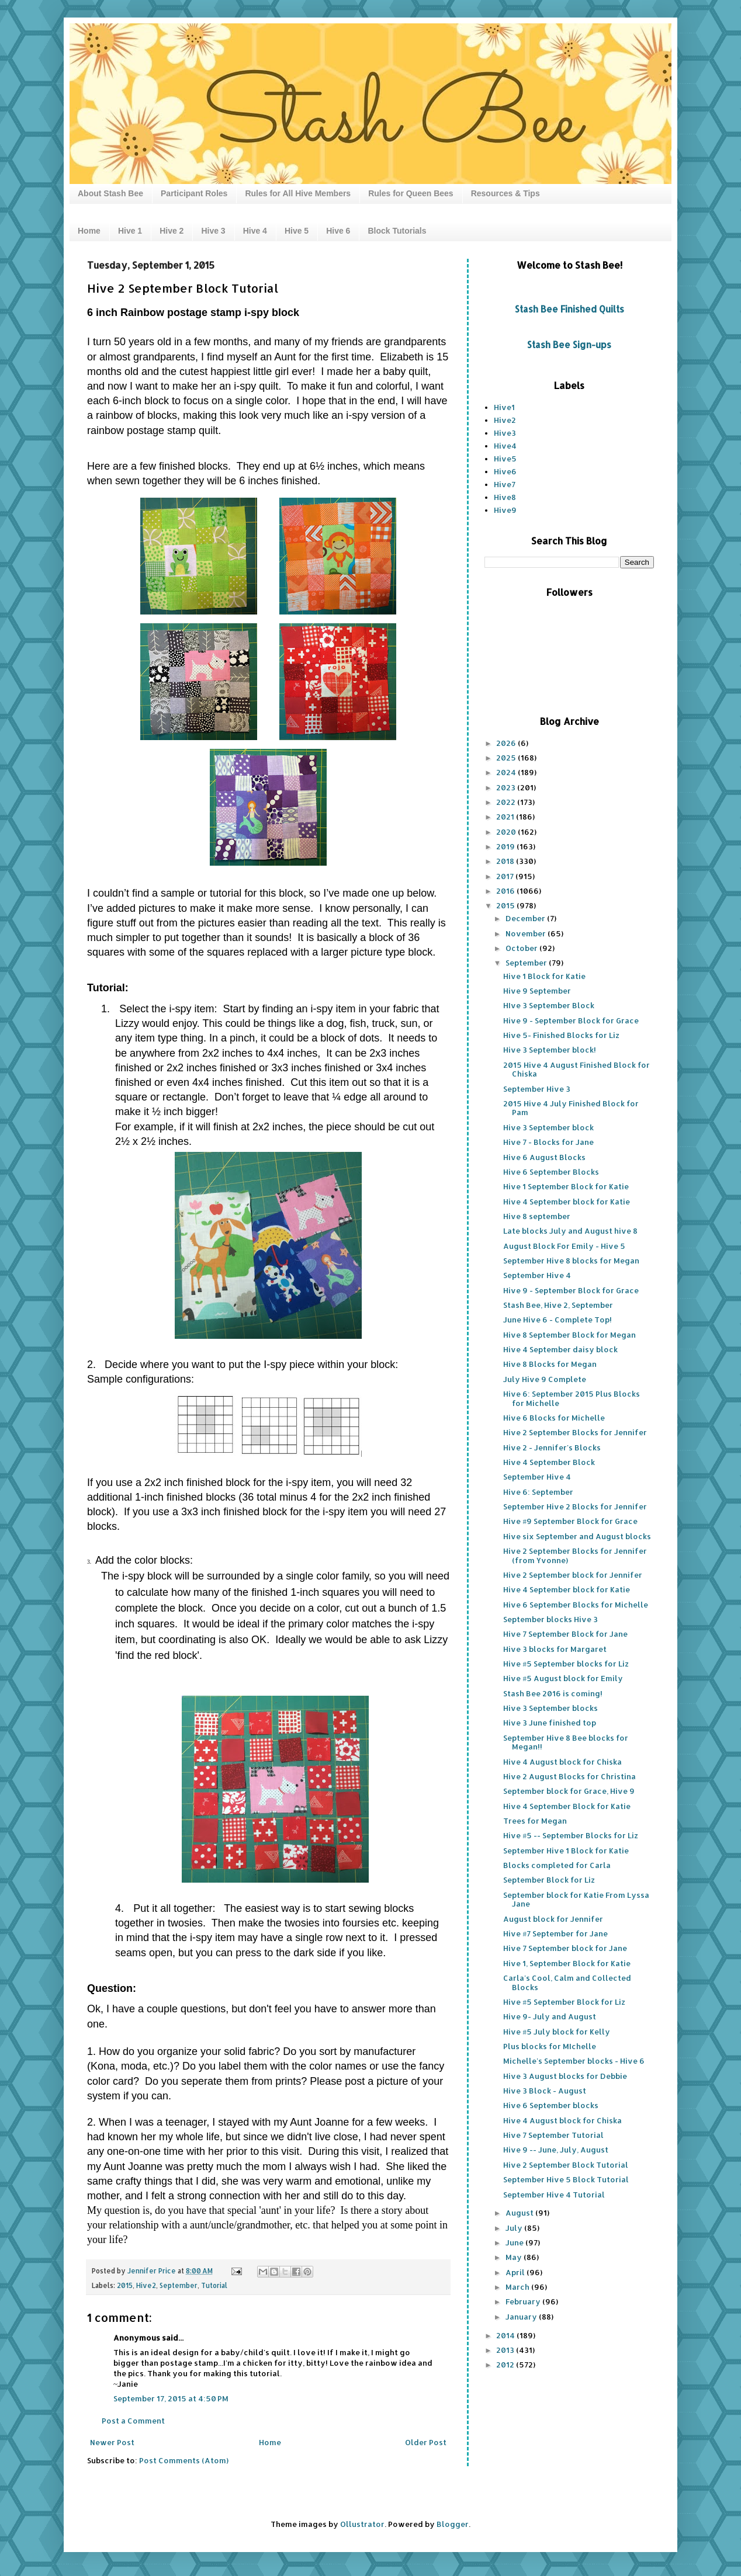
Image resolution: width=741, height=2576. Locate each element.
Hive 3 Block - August (544, 2090)
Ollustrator (362, 2524)
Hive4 (505, 445)
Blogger (453, 2524)
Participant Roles (194, 193)
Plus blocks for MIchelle (549, 2046)
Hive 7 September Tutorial (553, 2135)
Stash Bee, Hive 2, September (558, 1305)
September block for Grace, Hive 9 (569, 1791)
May (514, 2257)
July (514, 2228)
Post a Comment (133, 2420)
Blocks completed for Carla (557, 1865)
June (515, 2242)
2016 (506, 890)
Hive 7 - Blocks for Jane (548, 1142)
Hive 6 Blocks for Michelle (554, 1417)
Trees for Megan (535, 1820)
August (520, 2212)
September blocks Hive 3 (550, 1619)
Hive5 (505, 458)
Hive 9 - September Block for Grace (571, 1020)
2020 (507, 831)
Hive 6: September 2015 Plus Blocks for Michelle (571, 1398)
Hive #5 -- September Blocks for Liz (570, 1835)
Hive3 (505, 433)
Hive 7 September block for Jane (565, 1948)
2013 (506, 2350)
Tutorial (214, 2285)
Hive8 (505, 497)
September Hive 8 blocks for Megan (571, 1260)
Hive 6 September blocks (550, 2105)
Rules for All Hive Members (298, 193)
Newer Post (112, 2442)
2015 (125, 2285)
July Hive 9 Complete (544, 1379)
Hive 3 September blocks (550, 1708)
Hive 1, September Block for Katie (567, 1963)
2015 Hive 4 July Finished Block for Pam (571, 1108)
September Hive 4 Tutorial (554, 2194)
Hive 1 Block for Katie (544, 976)
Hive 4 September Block (549, 1462)
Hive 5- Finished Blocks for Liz (561, 1035)
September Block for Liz (549, 1879)
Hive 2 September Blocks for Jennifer (575, 1432)
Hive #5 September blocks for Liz (566, 1663)
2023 (506, 787)
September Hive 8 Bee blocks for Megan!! (565, 1742)
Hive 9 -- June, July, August (555, 2149)
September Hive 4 (537, 1275)
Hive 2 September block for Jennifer (572, 1574)
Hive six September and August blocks (577, 1536)
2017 (505, 876)
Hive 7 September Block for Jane (565, 1633)
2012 (506, 2364)
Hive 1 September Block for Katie (566, 1186)
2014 (506, 2335)
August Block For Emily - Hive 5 (564, 1246)
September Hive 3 (536, 1088)
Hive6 (505, 471)
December (526, 918)
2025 (507, 757)
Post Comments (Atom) (183, 2460)
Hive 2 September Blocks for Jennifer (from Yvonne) (575, 1555)
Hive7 (504, 484)
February (523, 2301)
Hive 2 (171, 230)
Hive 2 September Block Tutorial (565, 2164)
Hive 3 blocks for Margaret (555, 1649)
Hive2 (146, 2285)
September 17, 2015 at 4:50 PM (170, 2398)
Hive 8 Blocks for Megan (550, 1364)
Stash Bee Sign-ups (569, 344)
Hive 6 (338, 230)
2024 (507, 772)
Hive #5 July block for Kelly (556, 2031)
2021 (506, 816)
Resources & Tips (505, 193)
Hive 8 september (536, 1216)
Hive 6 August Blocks (544, 1157)
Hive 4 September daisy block (560, 1349)
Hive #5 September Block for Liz (564, 2001)
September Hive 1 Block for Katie (566, 1850)
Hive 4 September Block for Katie (567, 1806)
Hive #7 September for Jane (555, 1933)
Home (89, 230)
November (526, 933)
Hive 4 (255, 230)
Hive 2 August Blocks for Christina (569, 1776)
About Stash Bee (110, 193)
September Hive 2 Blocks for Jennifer (575, 1506)
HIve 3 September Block (548, 1005)
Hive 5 (297, 230)
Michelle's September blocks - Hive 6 (574, 2060)
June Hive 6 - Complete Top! (557, 1319)
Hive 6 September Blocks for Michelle (575, 1604)
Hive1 (504, 407)
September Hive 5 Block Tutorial (566, 2179)
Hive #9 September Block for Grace (570, 1521)
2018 (506, 861)
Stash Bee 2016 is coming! (553, 1693)
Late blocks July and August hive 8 (570, 1230)
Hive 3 (213, 230)
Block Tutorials (397, 230)
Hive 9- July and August (549, 2016)
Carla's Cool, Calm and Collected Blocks (567, 1982)
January (522, 2316)
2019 (506, 846)
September (179, 2285)
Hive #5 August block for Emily (563, 1678)
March (518, 2287)
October (522, 948)
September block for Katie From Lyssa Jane (576, 1899)
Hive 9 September (537, 990)
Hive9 (505, 510)
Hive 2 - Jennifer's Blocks (552, 1447)
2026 (507, 743)
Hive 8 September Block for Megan (569, 1334)
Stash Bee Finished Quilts (569, 309)
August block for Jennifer (553, 1919)
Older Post (425, 2442)
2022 (506, 802)
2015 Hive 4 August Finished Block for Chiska (576, 1069)
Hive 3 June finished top (549, 1722)
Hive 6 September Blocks (551, 1171)
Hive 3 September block (548, 1127)
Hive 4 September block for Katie (566, 1201)
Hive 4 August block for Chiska (562, 1761)
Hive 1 (130, 230)
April (516, 2272)
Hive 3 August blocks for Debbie (565, 2076)
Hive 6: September (538, 1492)
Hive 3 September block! (549, 1049)
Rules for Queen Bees (410, 193)
